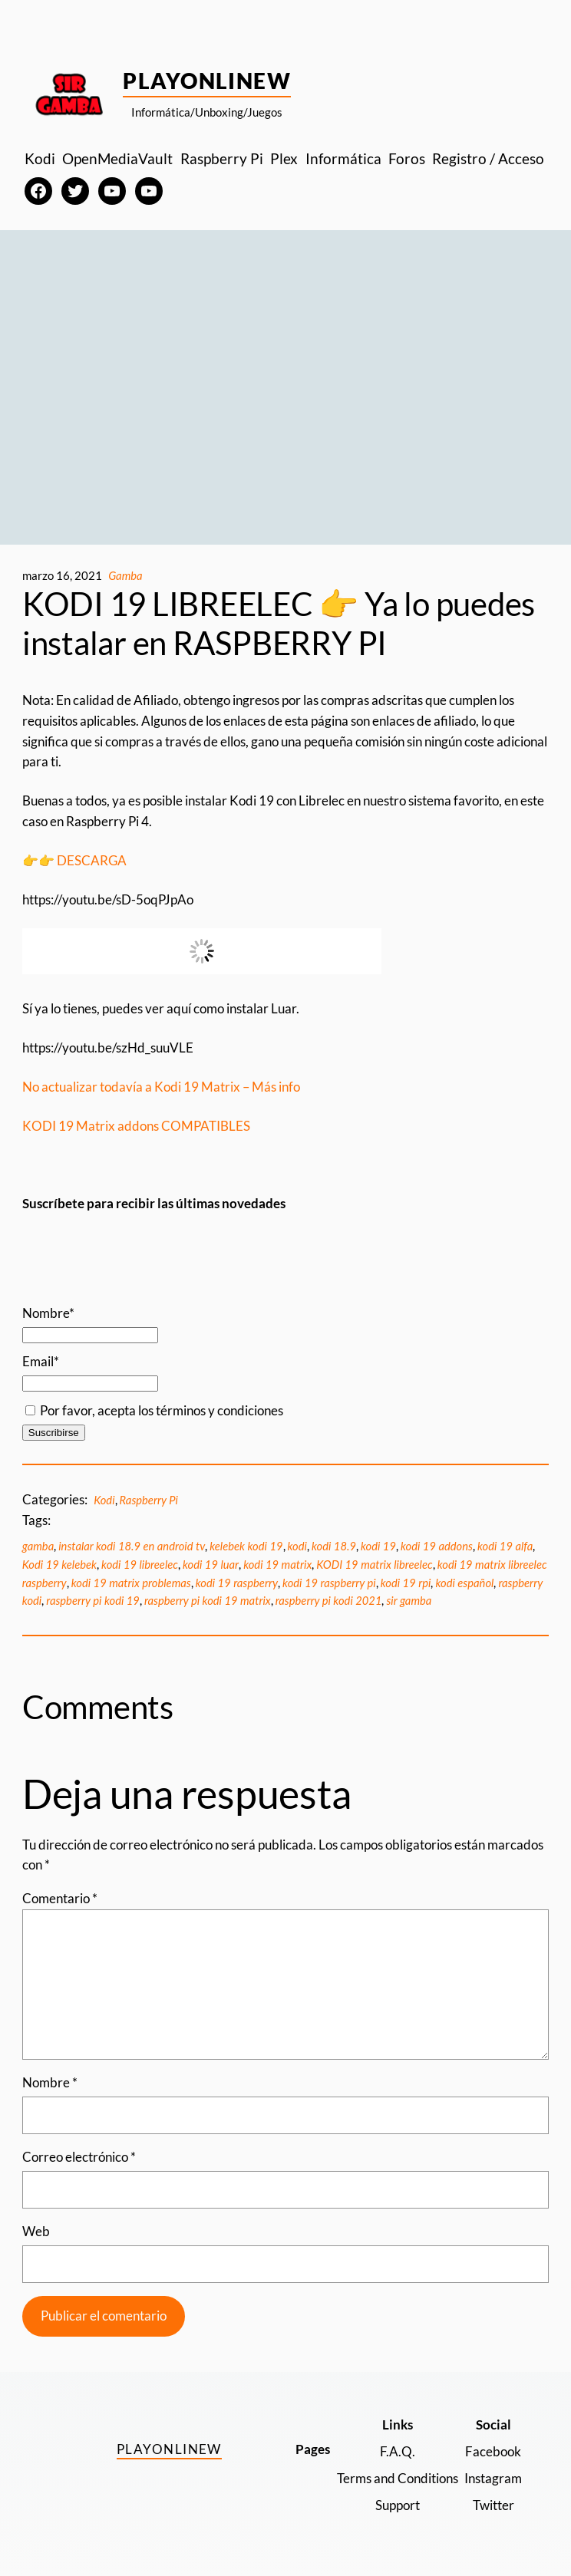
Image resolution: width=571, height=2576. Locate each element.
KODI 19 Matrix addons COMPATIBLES (136, 1126)
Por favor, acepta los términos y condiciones (154, 1410)
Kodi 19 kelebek (59, 1564)
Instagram (493, 2478)
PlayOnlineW (207, 81)
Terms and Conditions (397, 2478)
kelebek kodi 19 (246, 1546)
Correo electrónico (79, 2157)
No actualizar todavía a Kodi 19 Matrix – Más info (161, 1087)
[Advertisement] (285, 392)
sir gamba (408, 1600)
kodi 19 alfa (505, 1546)
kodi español (464, 1582)
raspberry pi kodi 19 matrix (207, 1600)
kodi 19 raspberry (237, 1582)
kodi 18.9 (334, 1546)
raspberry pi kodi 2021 (329, 1600)
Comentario (59, 1898)
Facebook (493, 2451)
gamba (38, 1546)
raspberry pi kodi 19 (93, 1600)
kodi (297, 1546)
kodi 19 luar (211, 1564)
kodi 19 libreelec (139, 1564)
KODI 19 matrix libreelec (374, 1564)
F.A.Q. (397, 2451)
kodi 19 (378, 1546)
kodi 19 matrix (277, 1564)
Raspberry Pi (149, 1500)
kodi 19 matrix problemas (131, 1582)
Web (36, 2231)
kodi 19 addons (437, 1546)
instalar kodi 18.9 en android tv (131, 1546)
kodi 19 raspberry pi (329, 1582)
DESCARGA (93, 860)
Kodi (104, 1500)
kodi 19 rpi (406, 1582)
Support (397, 2505)
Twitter (493, 2505)
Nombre (50, 2082)
